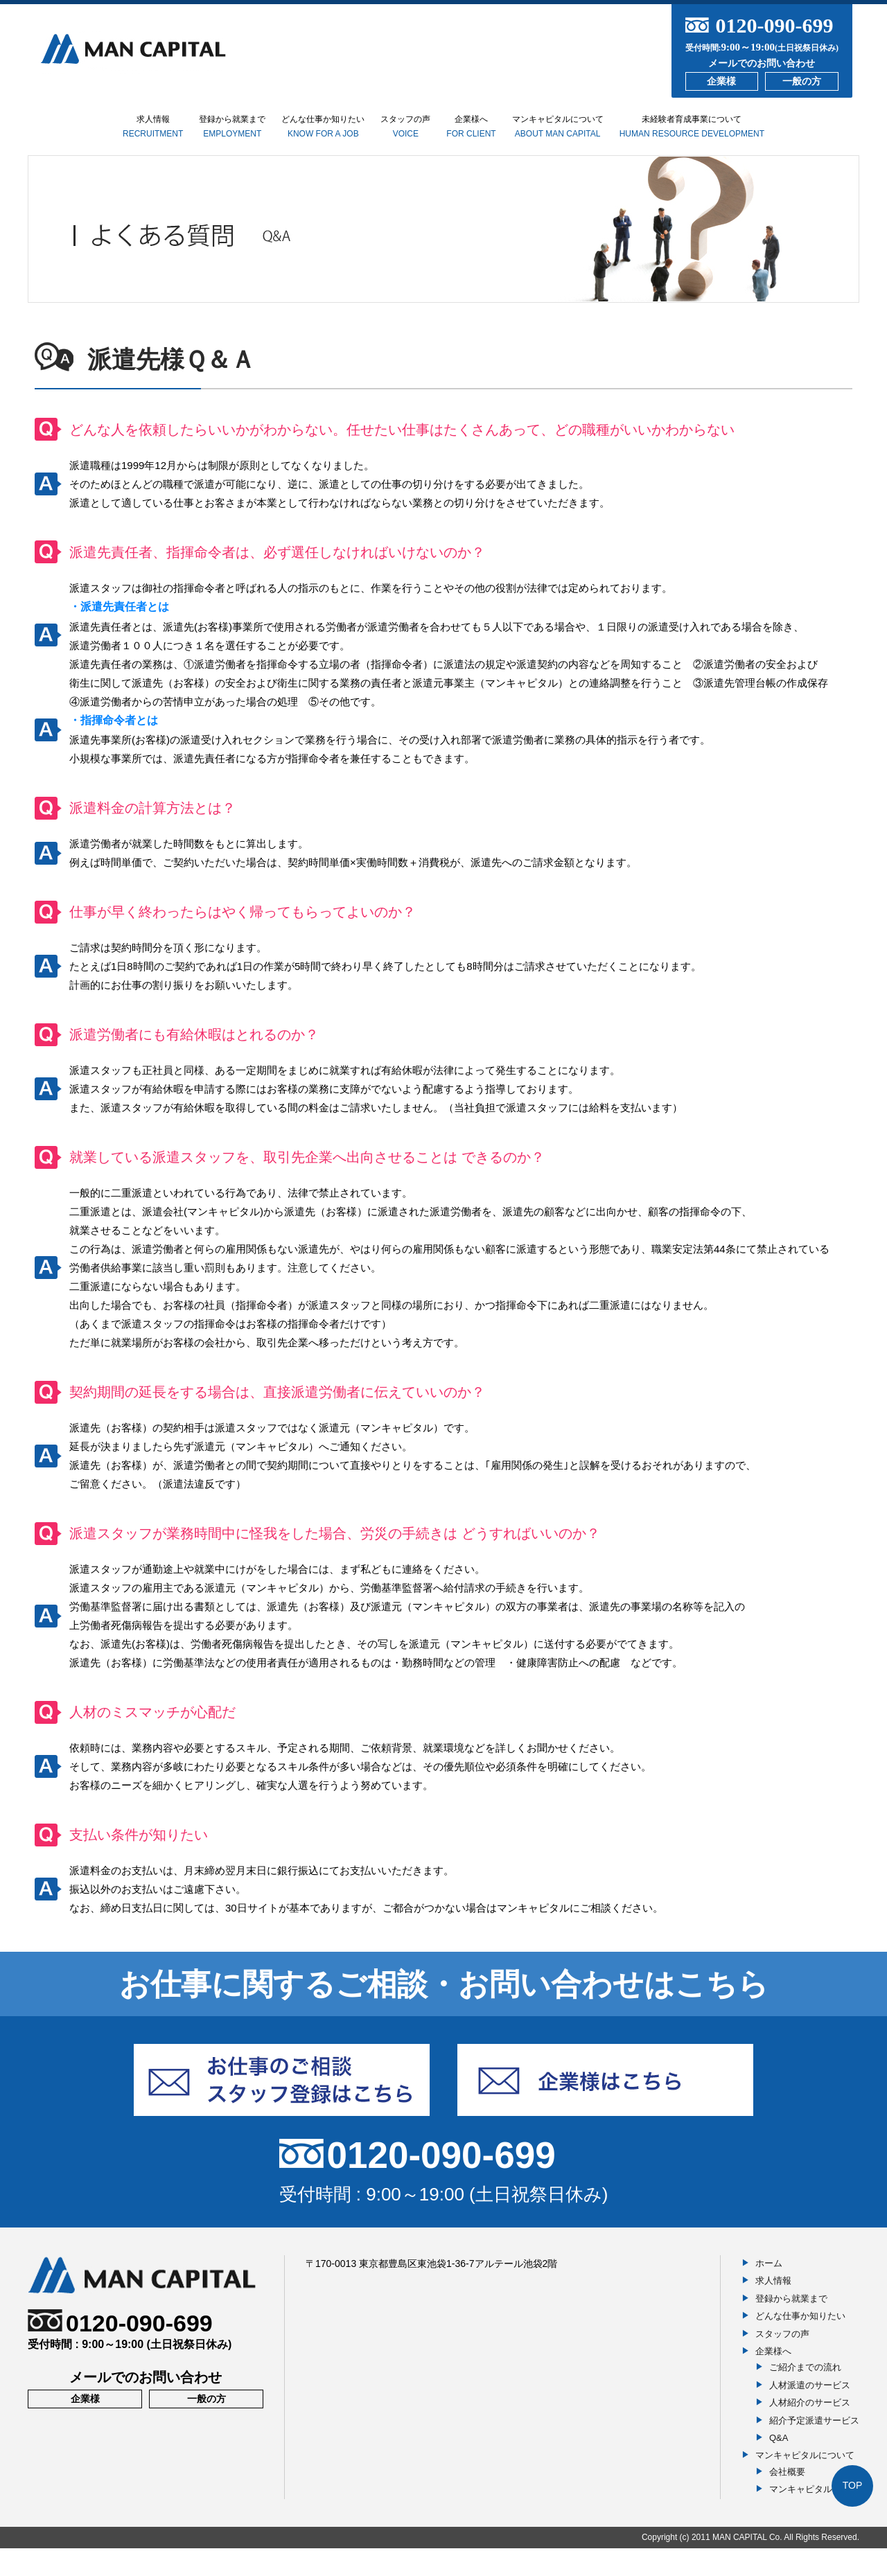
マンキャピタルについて (621, 135)
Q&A (778, 2465)
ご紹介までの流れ (805, 2395)
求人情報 (79, 128)
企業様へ (509, 140)
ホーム (768, 2291)
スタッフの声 (421, 135)
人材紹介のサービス (809, 2430)
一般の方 (801, 81)
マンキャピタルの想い (814, 2517)
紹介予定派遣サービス (814, 2447)
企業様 (721, 81)
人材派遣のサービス (809, 2412)
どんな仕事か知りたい (308, 135)
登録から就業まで (186, 135)
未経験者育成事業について (775, 133)
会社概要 (787, 2499)
